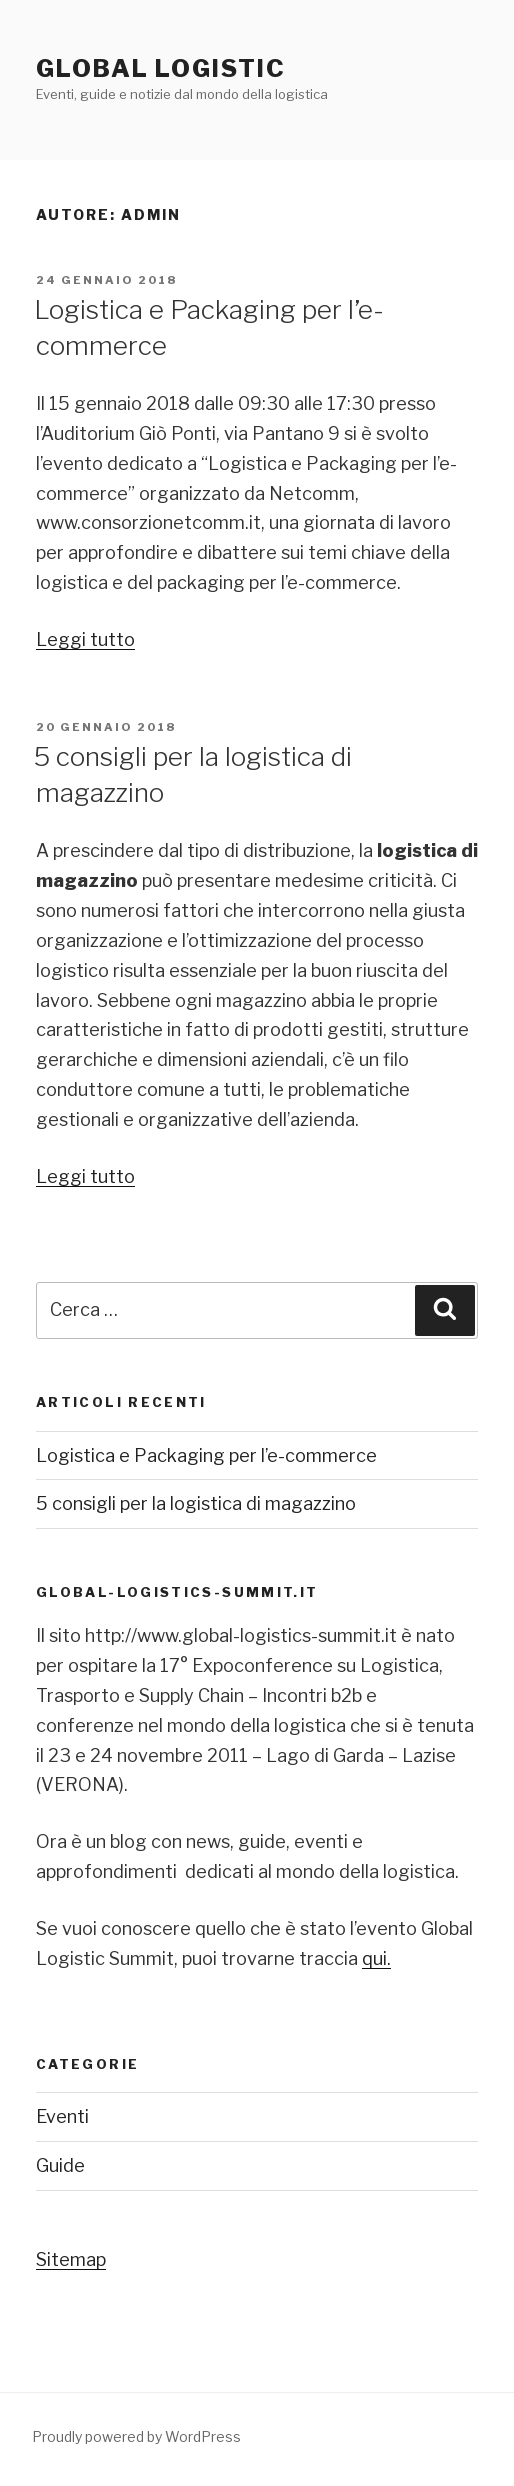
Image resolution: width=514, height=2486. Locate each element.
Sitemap (71, 2259)
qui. (376, 1958)
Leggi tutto (85, 639)
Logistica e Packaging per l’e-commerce (206, 1455)
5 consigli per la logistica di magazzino (196, 1503)
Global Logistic (161, 68)
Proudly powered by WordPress (136, 2436)
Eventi (62, 2116)
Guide (60, 2165)
